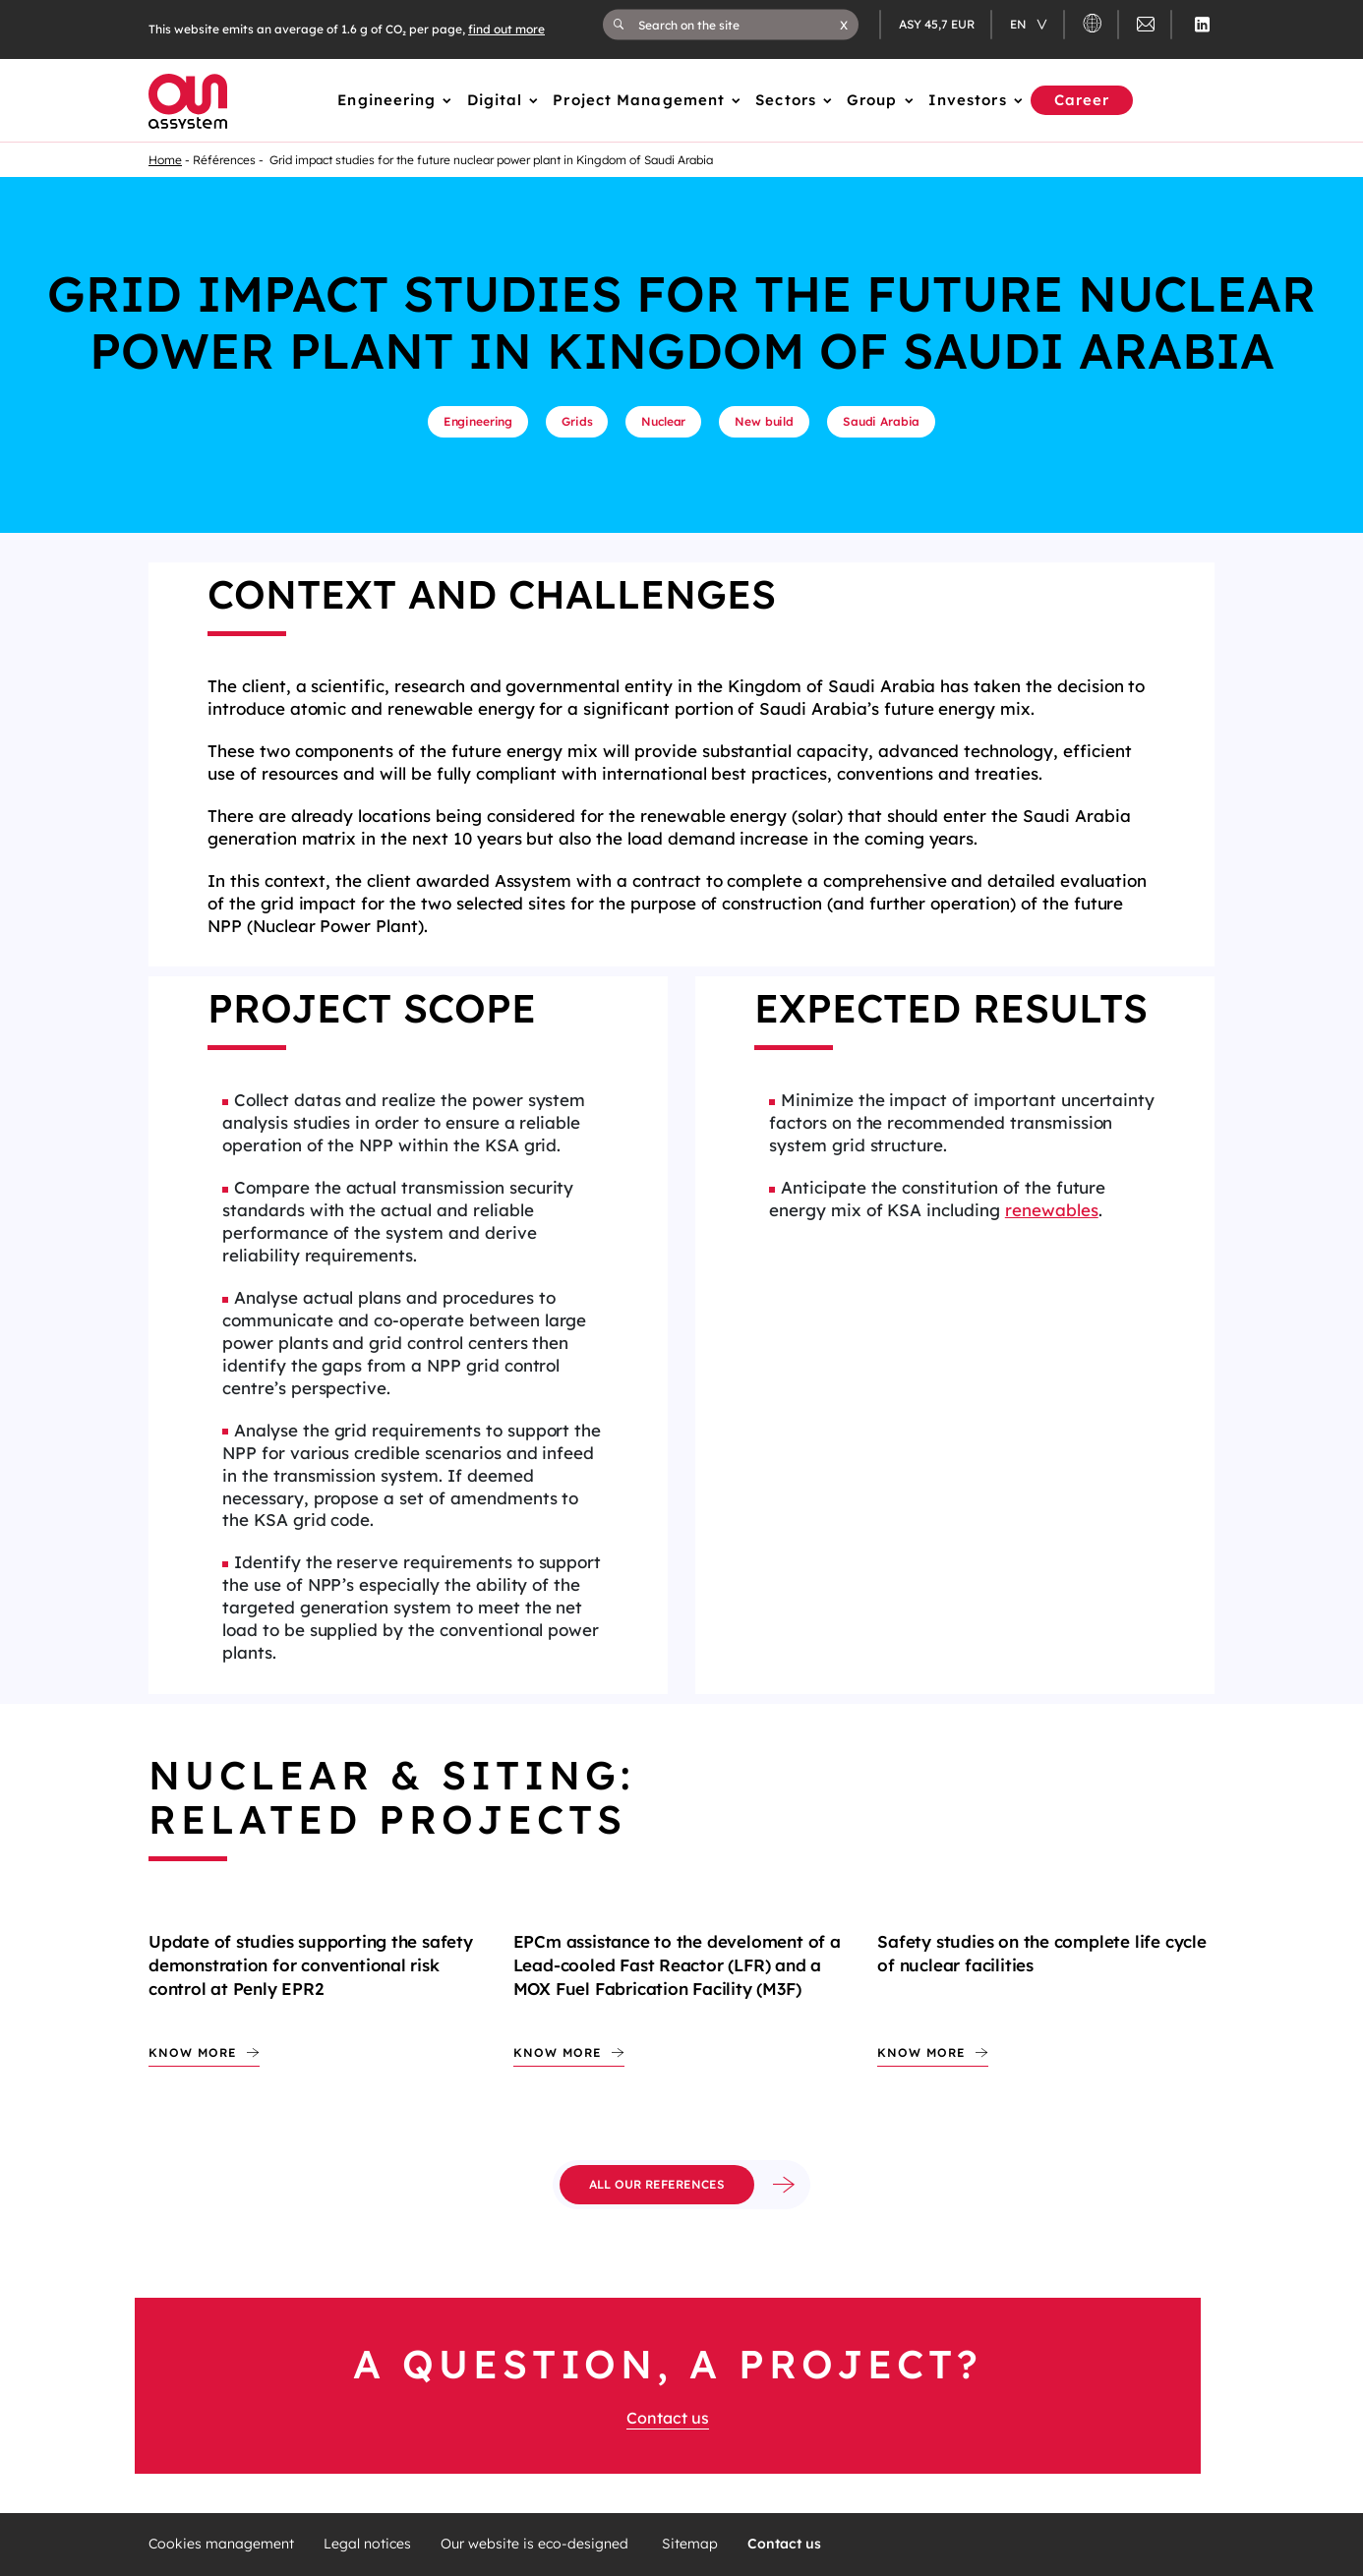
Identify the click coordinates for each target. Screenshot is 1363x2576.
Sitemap (690, 2544)
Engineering (386, 99)
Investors (967, 99)
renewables (1051, 1210)
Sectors (785, 99)
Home (165, 159)
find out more (506, 29)
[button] (844, 24)
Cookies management (221, 2544)
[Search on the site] (739, 24)
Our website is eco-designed (536, 2544)
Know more (192, 2052)
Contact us (667, 2418)
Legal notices (367, 2544)
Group (872, 99)
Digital (495, 99)
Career (1082, 99)
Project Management (639, 99)
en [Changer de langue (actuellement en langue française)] (1020, 24)
